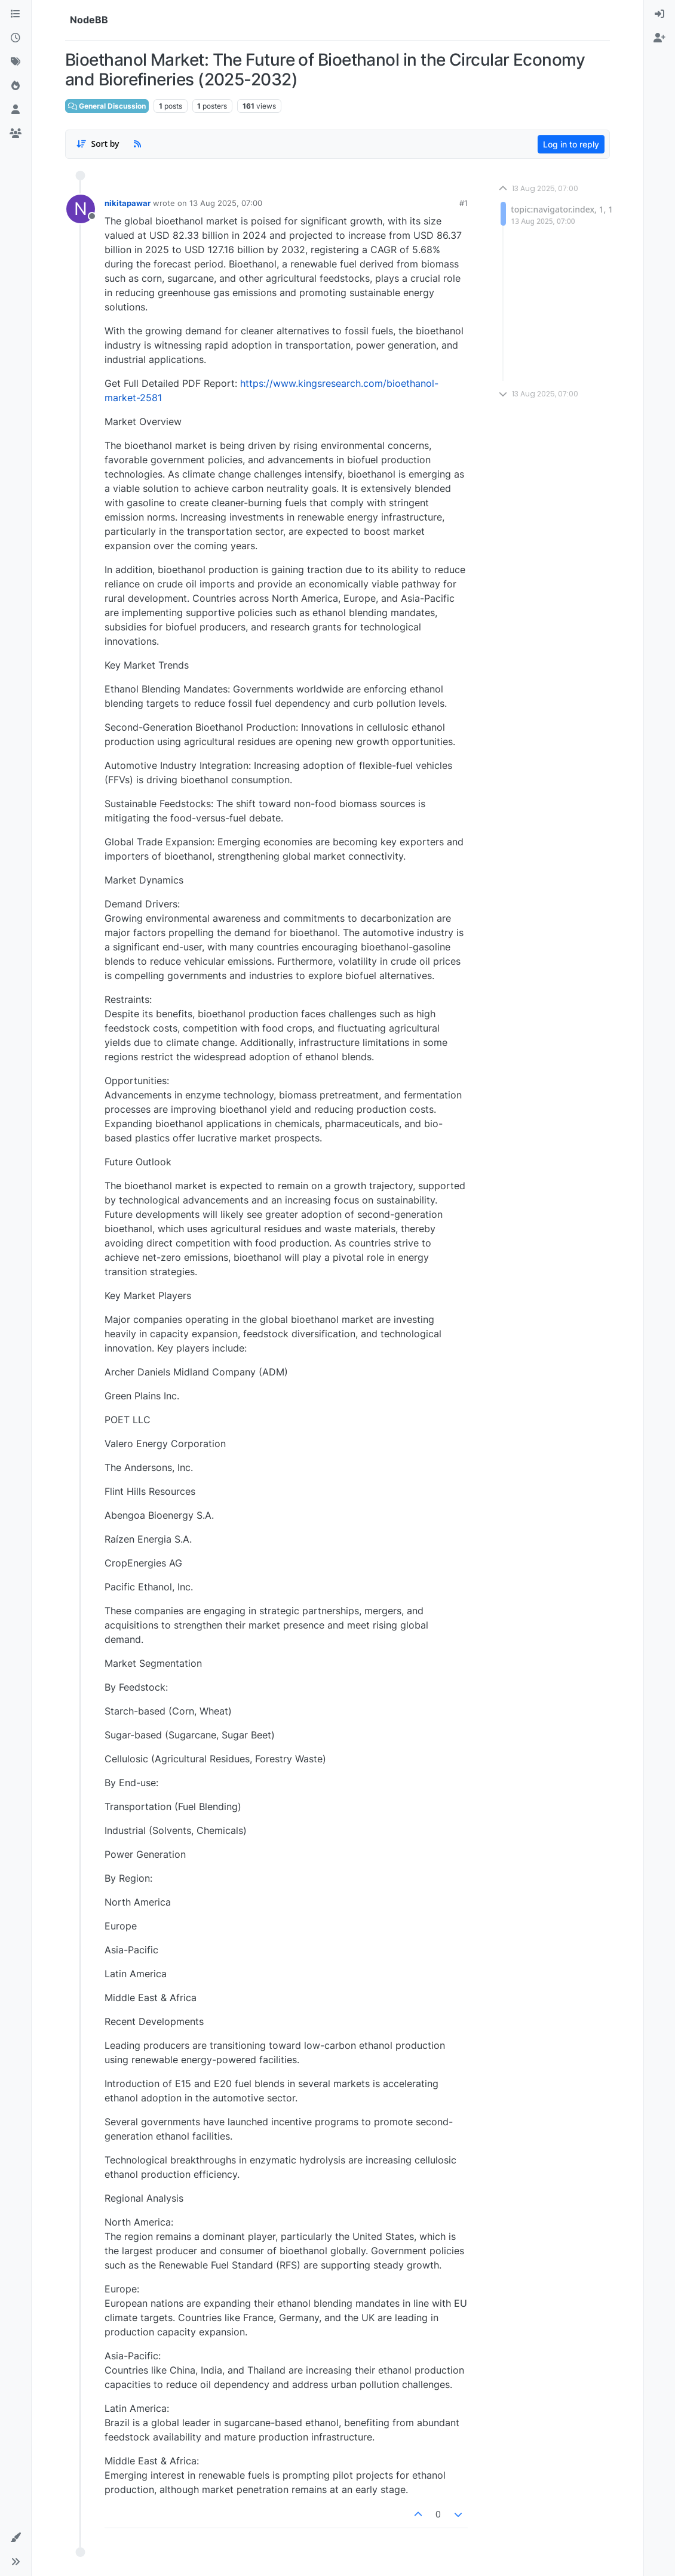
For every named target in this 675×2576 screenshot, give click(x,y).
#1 (463, 203)
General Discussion (107, 105)
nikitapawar (128, 203)
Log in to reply (571, 144)
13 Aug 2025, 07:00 (225, 203)
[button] (15, 2537)
